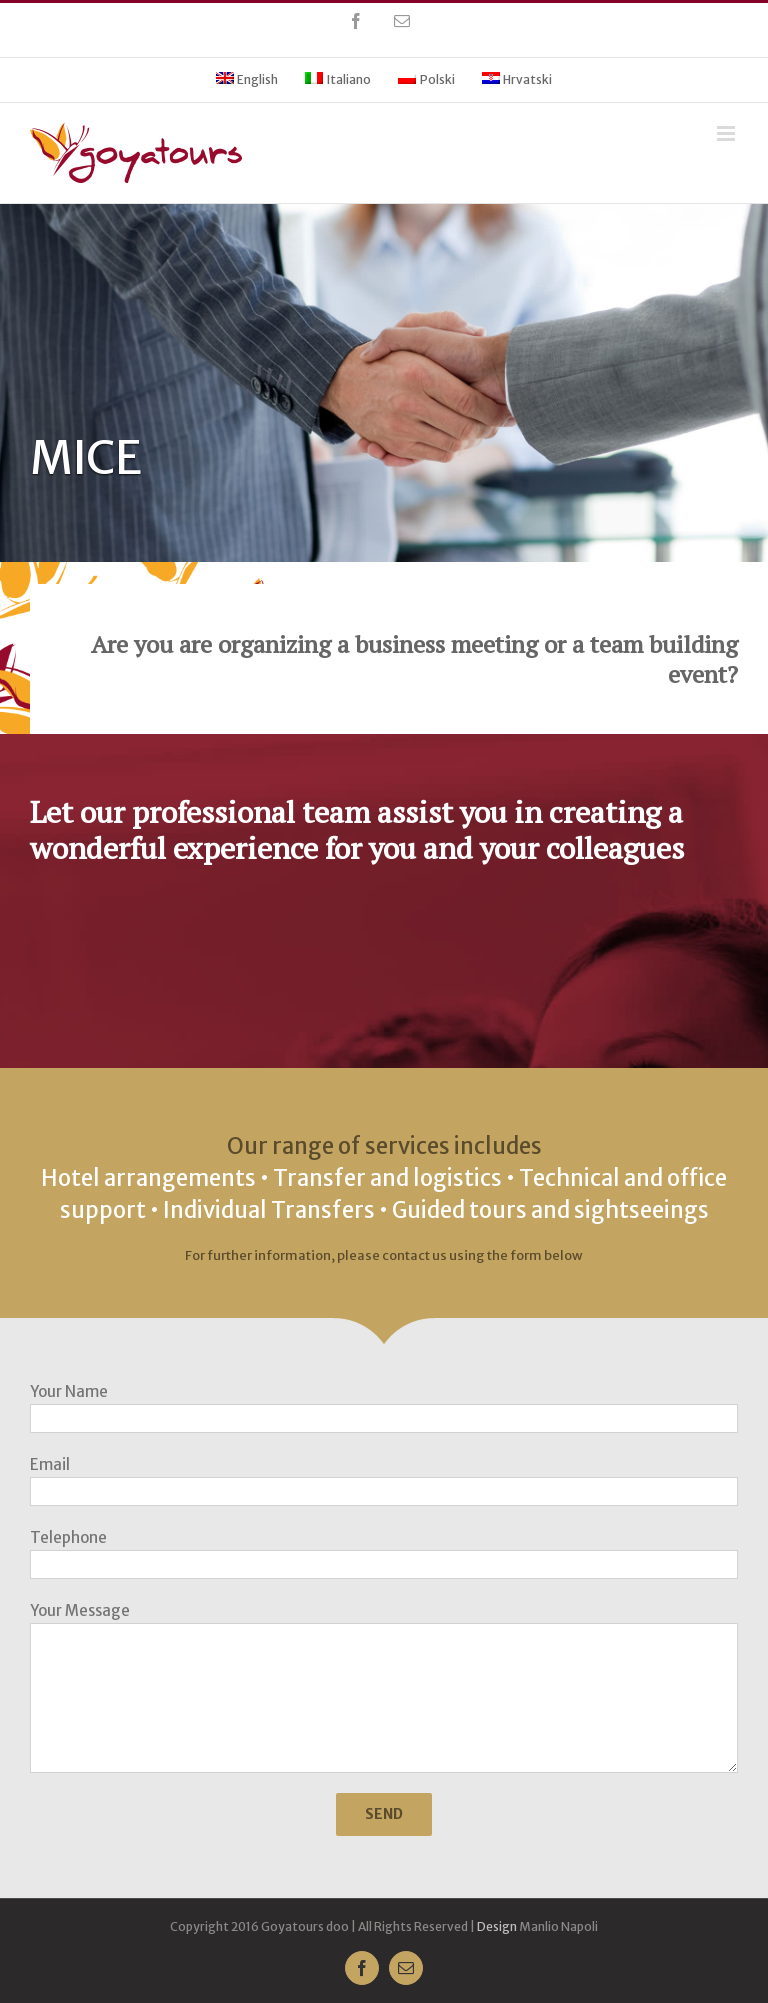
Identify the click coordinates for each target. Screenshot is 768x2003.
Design (497, 1926)
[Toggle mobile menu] (727, 133)
